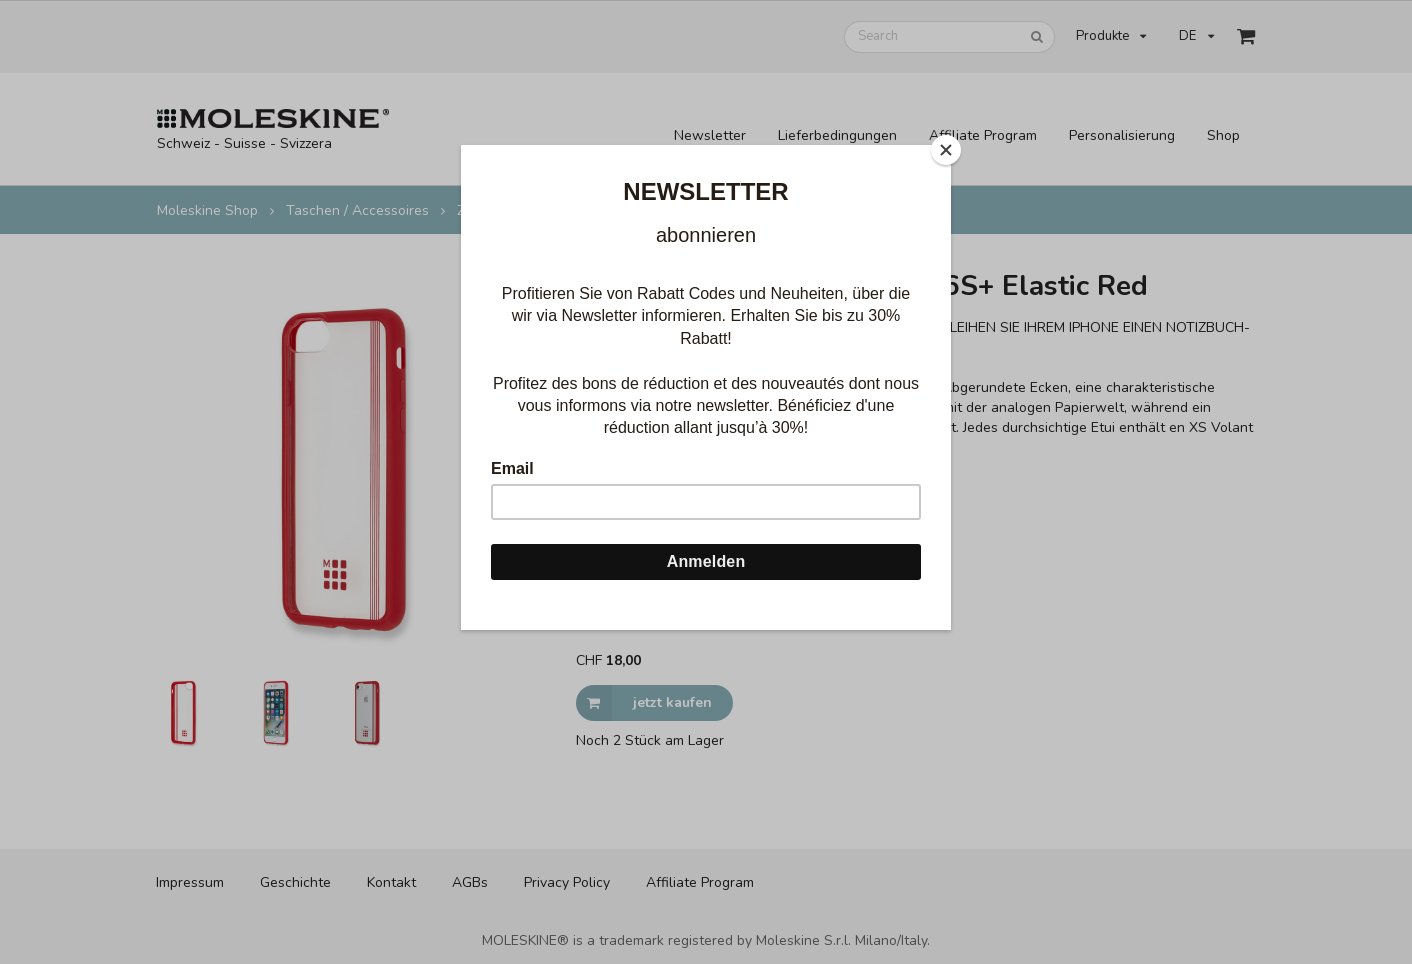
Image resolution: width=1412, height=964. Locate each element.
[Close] (946, 150)
